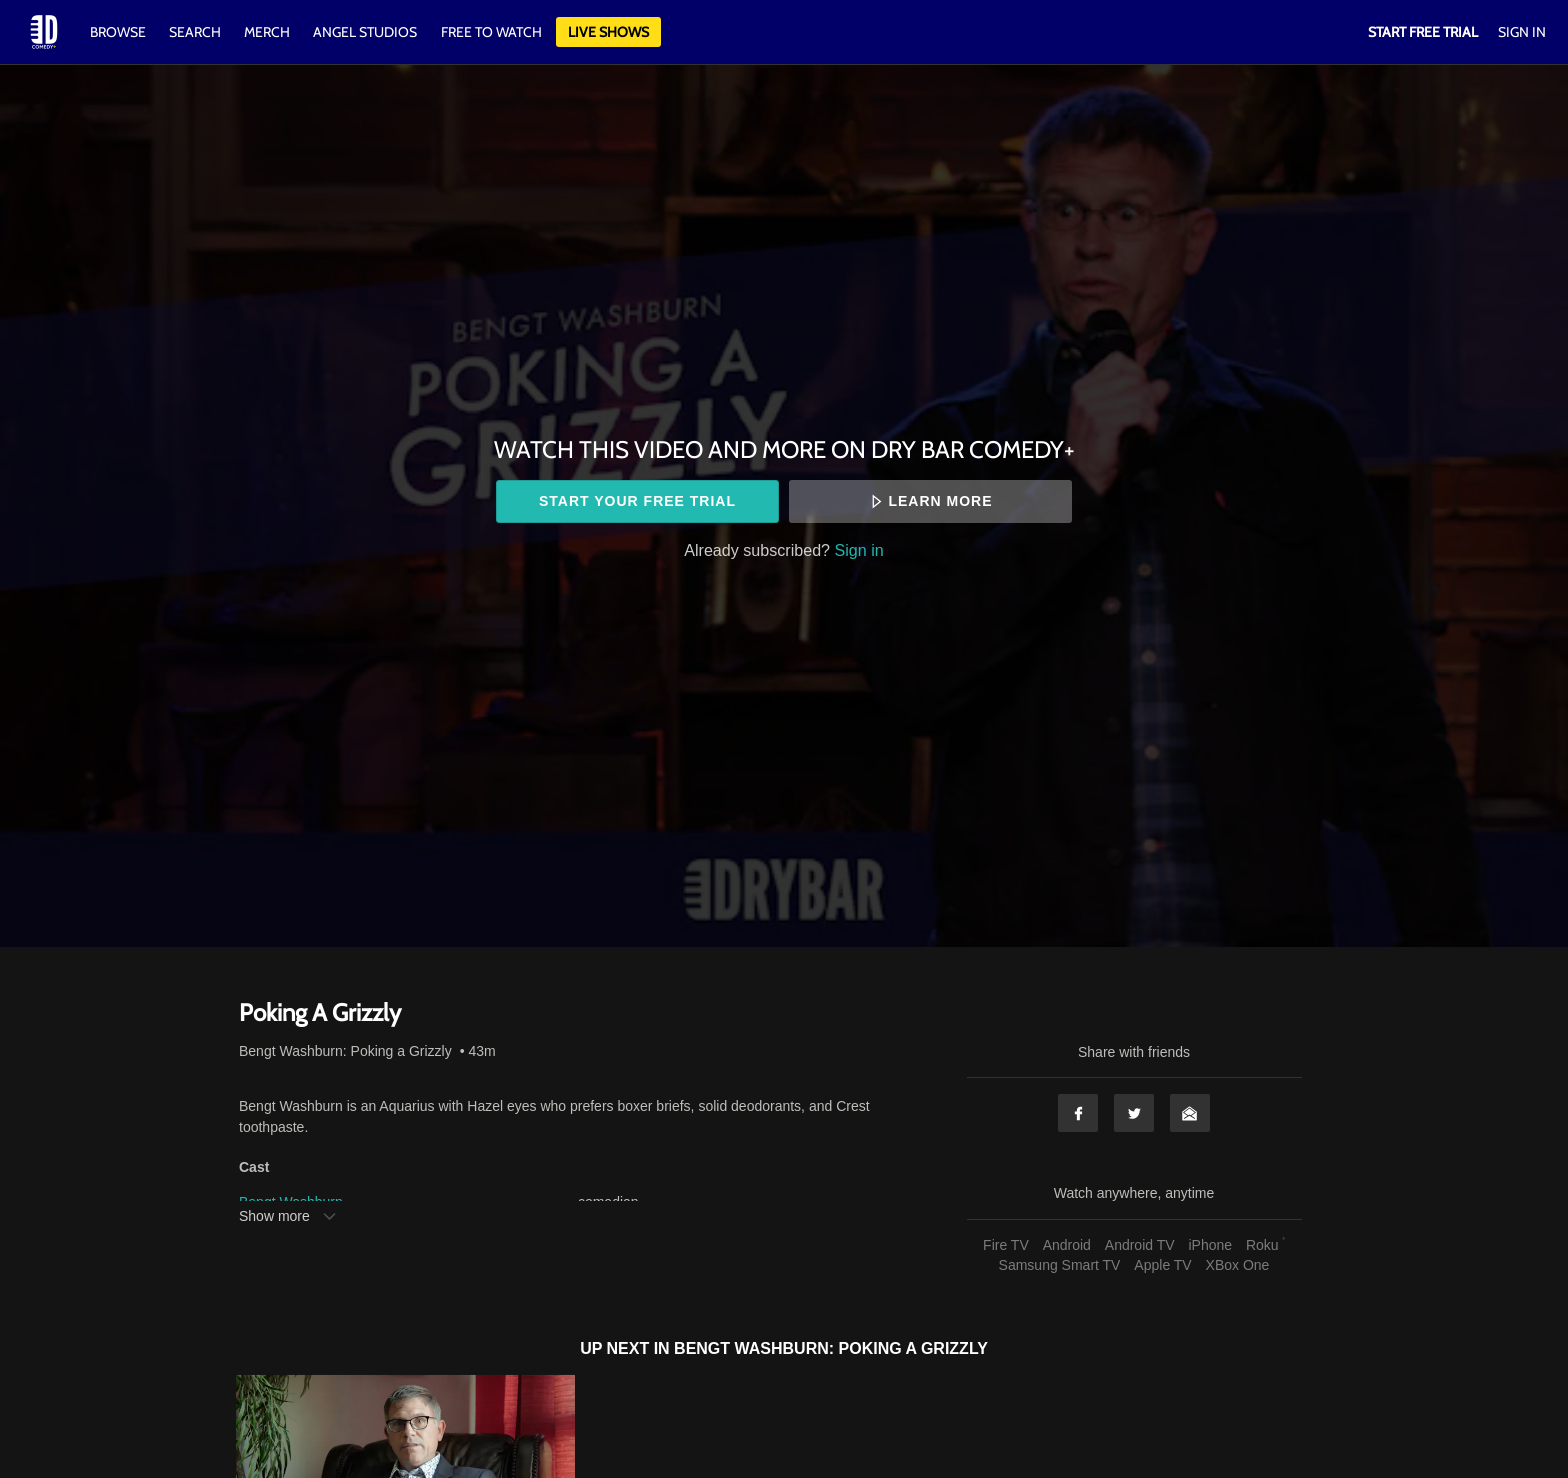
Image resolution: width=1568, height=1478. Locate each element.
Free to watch (491, 32)
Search (196, 32)
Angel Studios (365, 32)
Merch (267, 32)
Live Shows (608, 32)
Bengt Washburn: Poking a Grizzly (345, 1051)
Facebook (1078, 1113)
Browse (119, 32)
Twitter (1134, 1113)
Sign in (859, 550)
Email (1190, 1113)
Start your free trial (637, 501)
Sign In (1522, 32)
